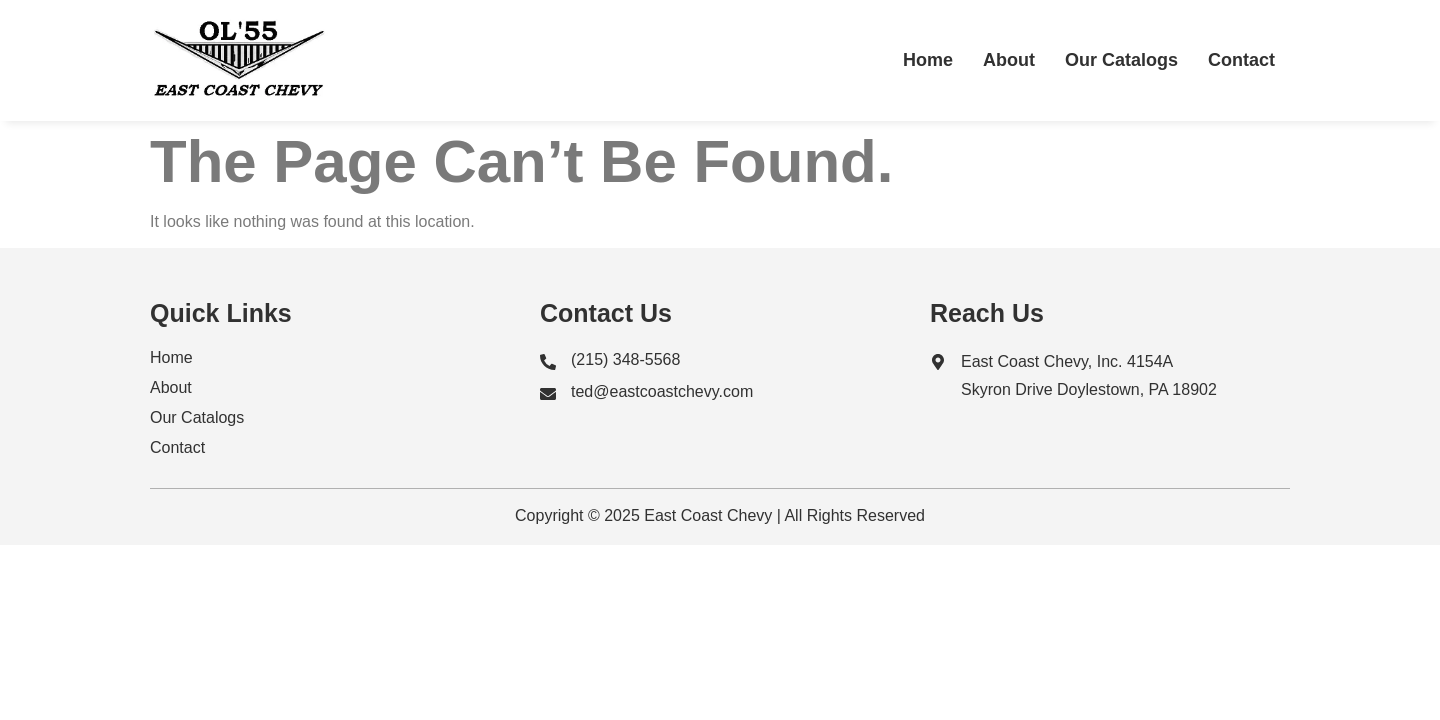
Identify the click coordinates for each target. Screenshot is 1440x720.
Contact (1241, 60)
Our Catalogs (1121, 60)
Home (928, 60)
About (1009, 60)
